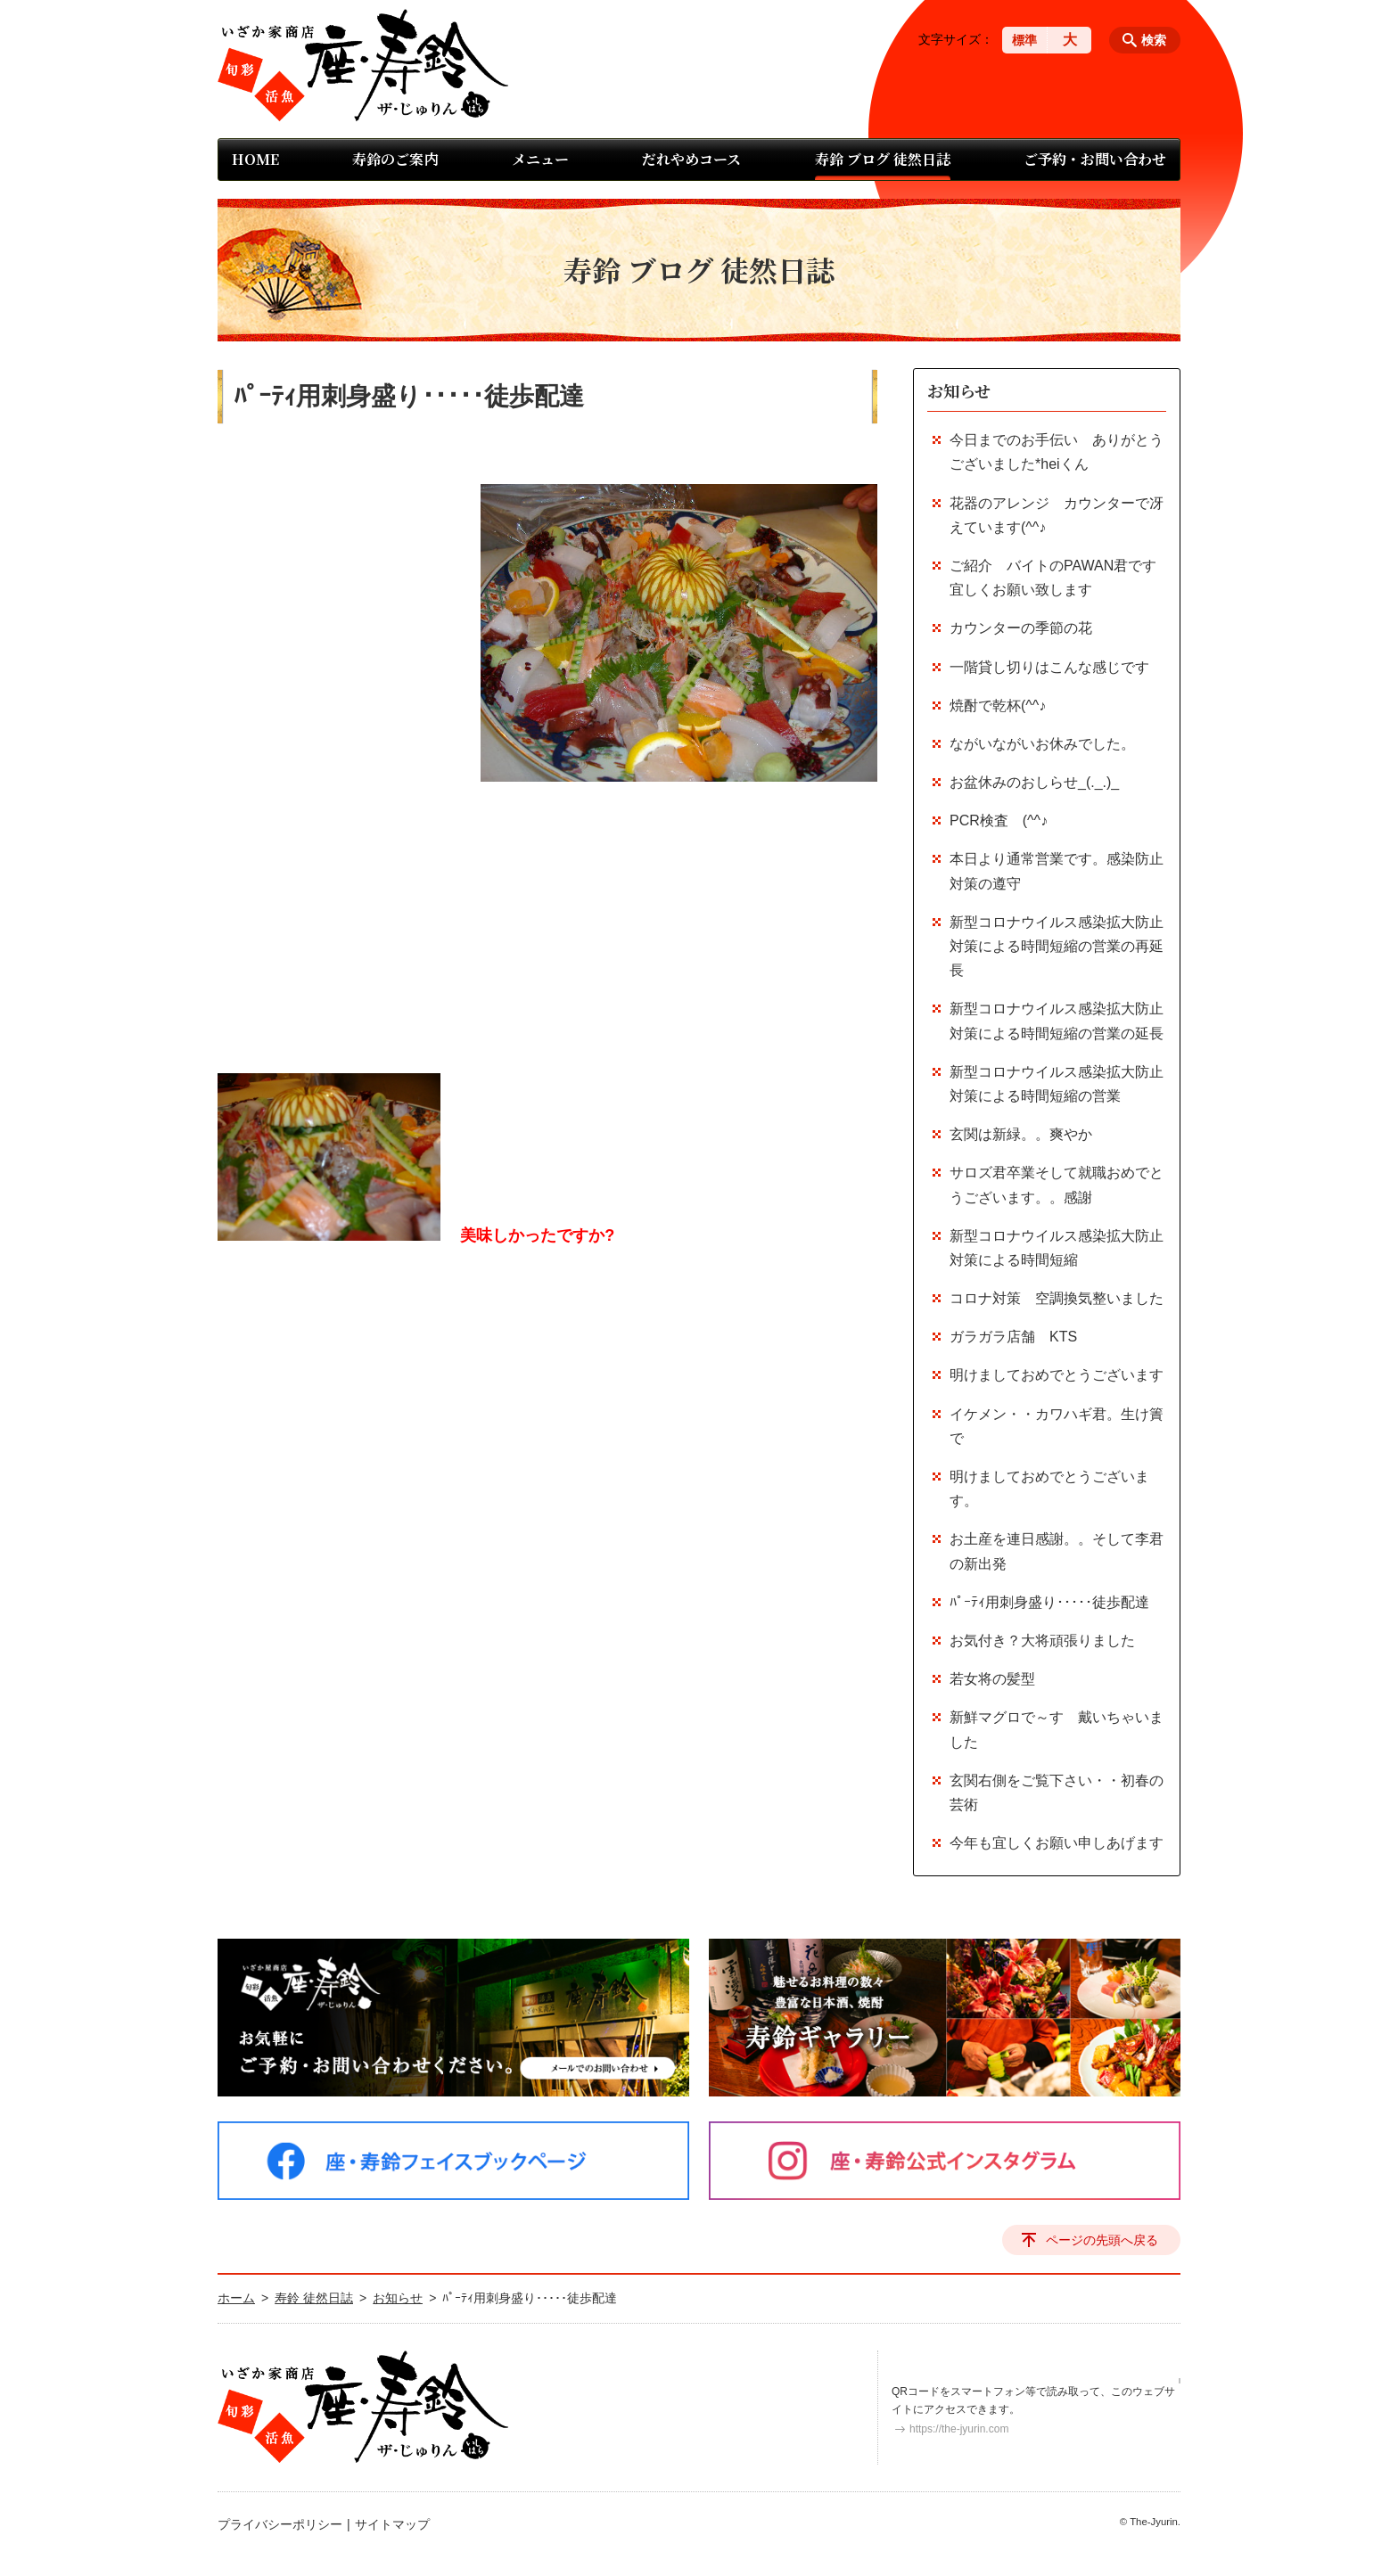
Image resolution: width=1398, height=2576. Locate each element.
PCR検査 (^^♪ (999, 820)
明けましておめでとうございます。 (1049, 1488)
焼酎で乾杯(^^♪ (998, 705)
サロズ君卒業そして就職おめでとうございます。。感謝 (1057, 1184)
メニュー (540, 159)
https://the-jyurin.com (958, 2429)
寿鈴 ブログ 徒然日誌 (882, 159)
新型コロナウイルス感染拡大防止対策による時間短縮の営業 (1057, 1083)
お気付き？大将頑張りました (1042, 1640)
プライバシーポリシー (280, 2524)
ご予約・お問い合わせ (1095, 159)
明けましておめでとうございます (1057, 1374)
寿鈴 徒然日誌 (314, 2298)
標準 (1024, 40)
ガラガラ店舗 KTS (1020, 1336)
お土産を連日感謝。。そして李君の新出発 (1057, 1551)
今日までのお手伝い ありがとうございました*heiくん (1057, 452)
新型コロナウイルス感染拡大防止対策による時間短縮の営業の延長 (1057, 1020)
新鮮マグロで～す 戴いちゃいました (1057, 1729)
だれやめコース (691, 159)
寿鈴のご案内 (395, 159)
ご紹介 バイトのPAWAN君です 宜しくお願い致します (1058, 577)
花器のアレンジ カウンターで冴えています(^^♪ (1057, 515)
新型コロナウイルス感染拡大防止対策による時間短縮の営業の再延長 (1057, 946)
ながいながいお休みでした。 (1042, 743)
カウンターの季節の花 (1021, 628)
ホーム (236, 2298)
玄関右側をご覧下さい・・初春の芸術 (1057, 1792)
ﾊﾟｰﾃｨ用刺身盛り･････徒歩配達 (1049, 1602)
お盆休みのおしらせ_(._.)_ (1034, 782)
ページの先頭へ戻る (1102, 2240)
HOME (255, 159)
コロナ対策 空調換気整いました (1057, 1298)
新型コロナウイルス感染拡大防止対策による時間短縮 (1057, 1247)
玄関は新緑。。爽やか (1021, 1134)
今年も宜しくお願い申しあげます (1057, 1842)
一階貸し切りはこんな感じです (1049, 667)
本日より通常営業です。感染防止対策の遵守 (1057, 870)
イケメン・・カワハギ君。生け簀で (1057, 1426)
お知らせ (959, 390)
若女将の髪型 (992, 1678)
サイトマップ (392, 2524)
